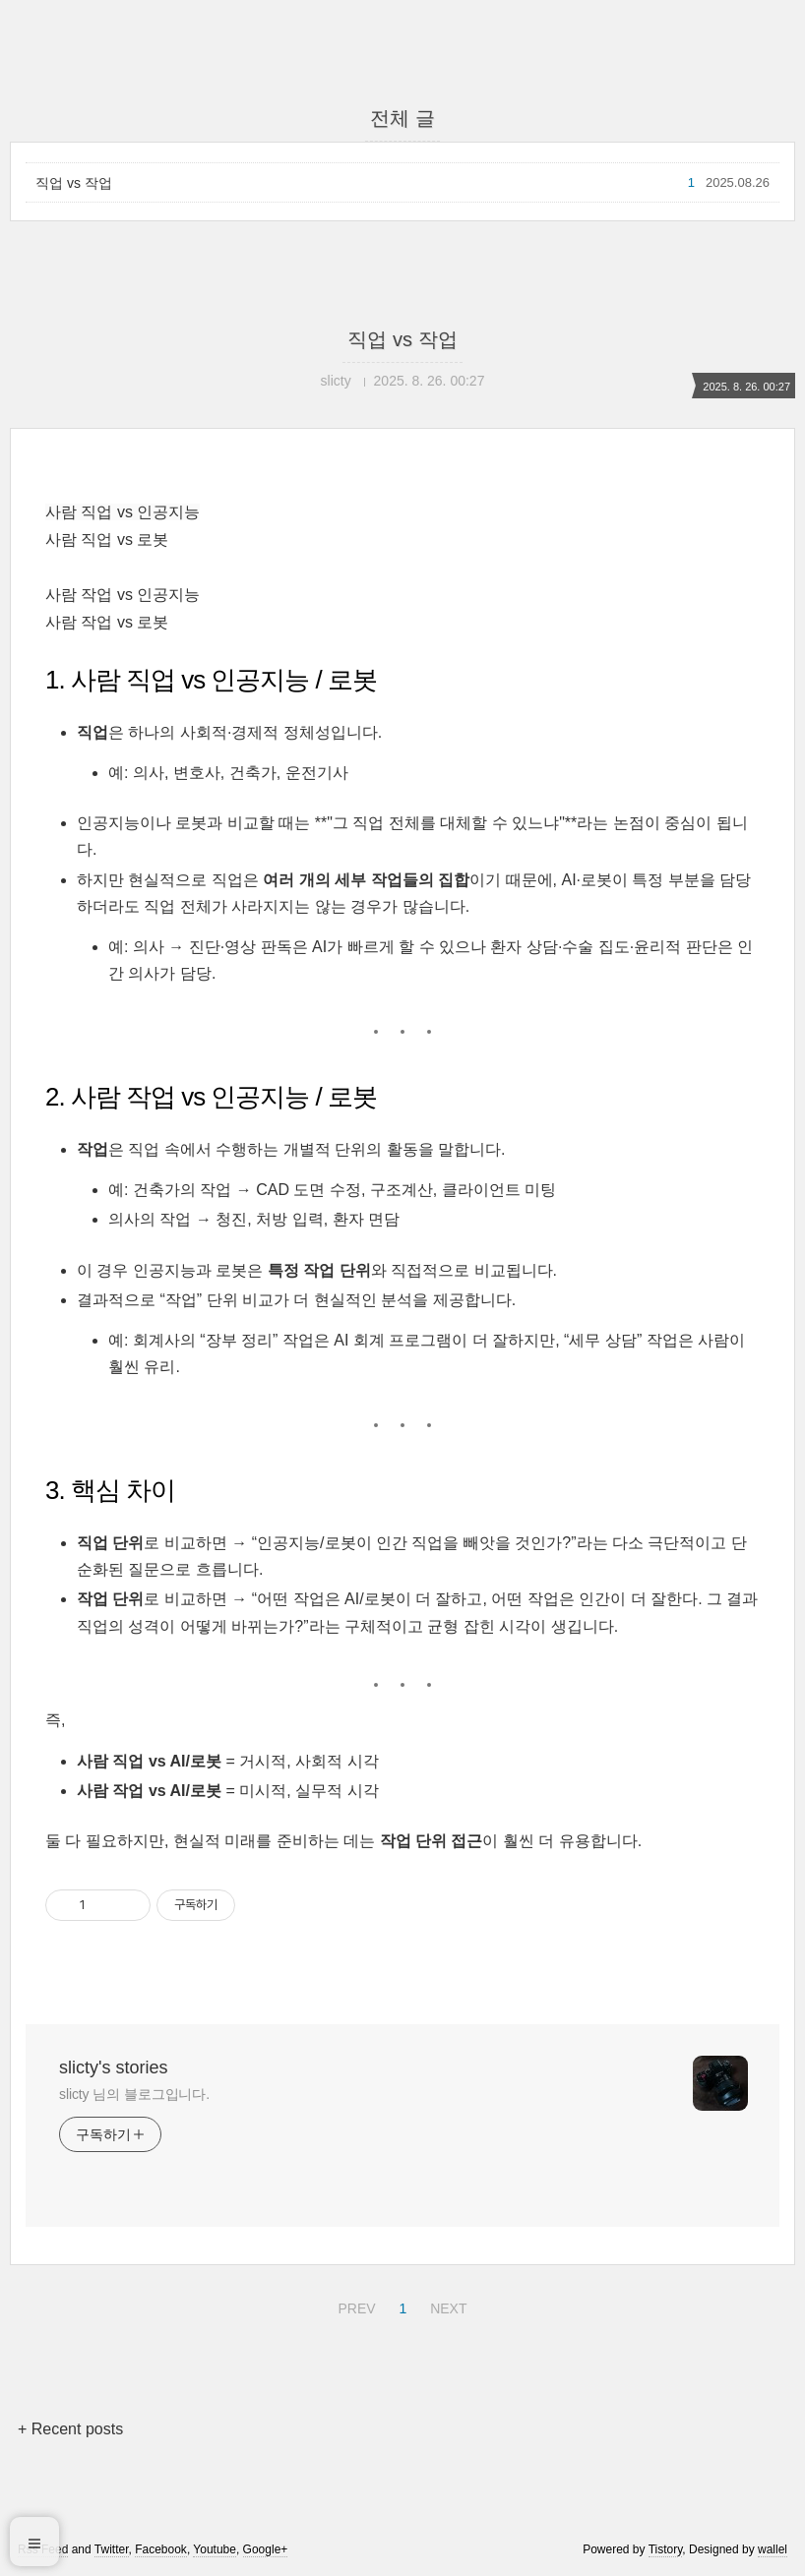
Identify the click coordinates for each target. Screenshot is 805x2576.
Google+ (265, 2549)
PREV (354, 2305)
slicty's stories (113, 2067)
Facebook (161, 2549)
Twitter (111, 2549)
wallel (772, 2549)
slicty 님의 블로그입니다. (134, 2094)
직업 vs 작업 (73, 183)
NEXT (445, 2305)
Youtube (214, 2549)
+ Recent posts (70, 2429)
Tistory (666, 2549)
